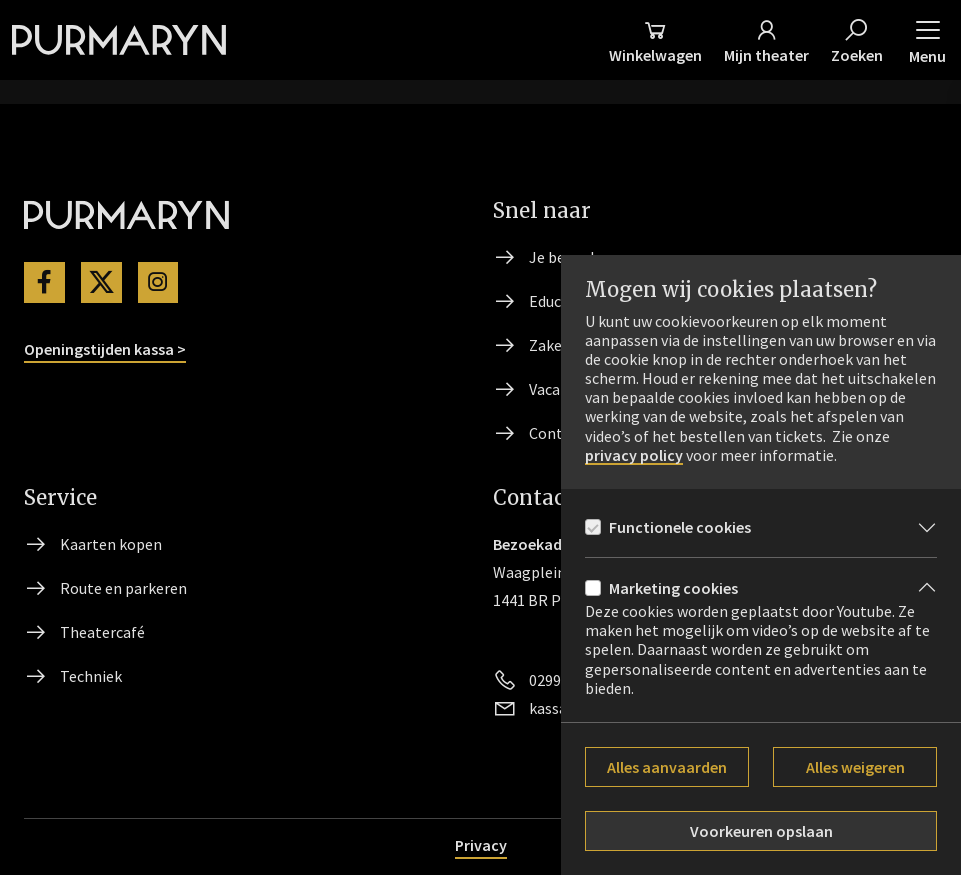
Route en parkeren (123, 588)
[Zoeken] (857, 40)
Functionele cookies (680, 527)
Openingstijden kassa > (105, 349)
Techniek (91, 676)
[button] (927, 40)
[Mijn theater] (766, 40)
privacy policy (634, 455)
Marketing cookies (673, 588)
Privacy (481, 845)
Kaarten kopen (111, 544)
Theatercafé (102, 632)
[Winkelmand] (655, 40)
